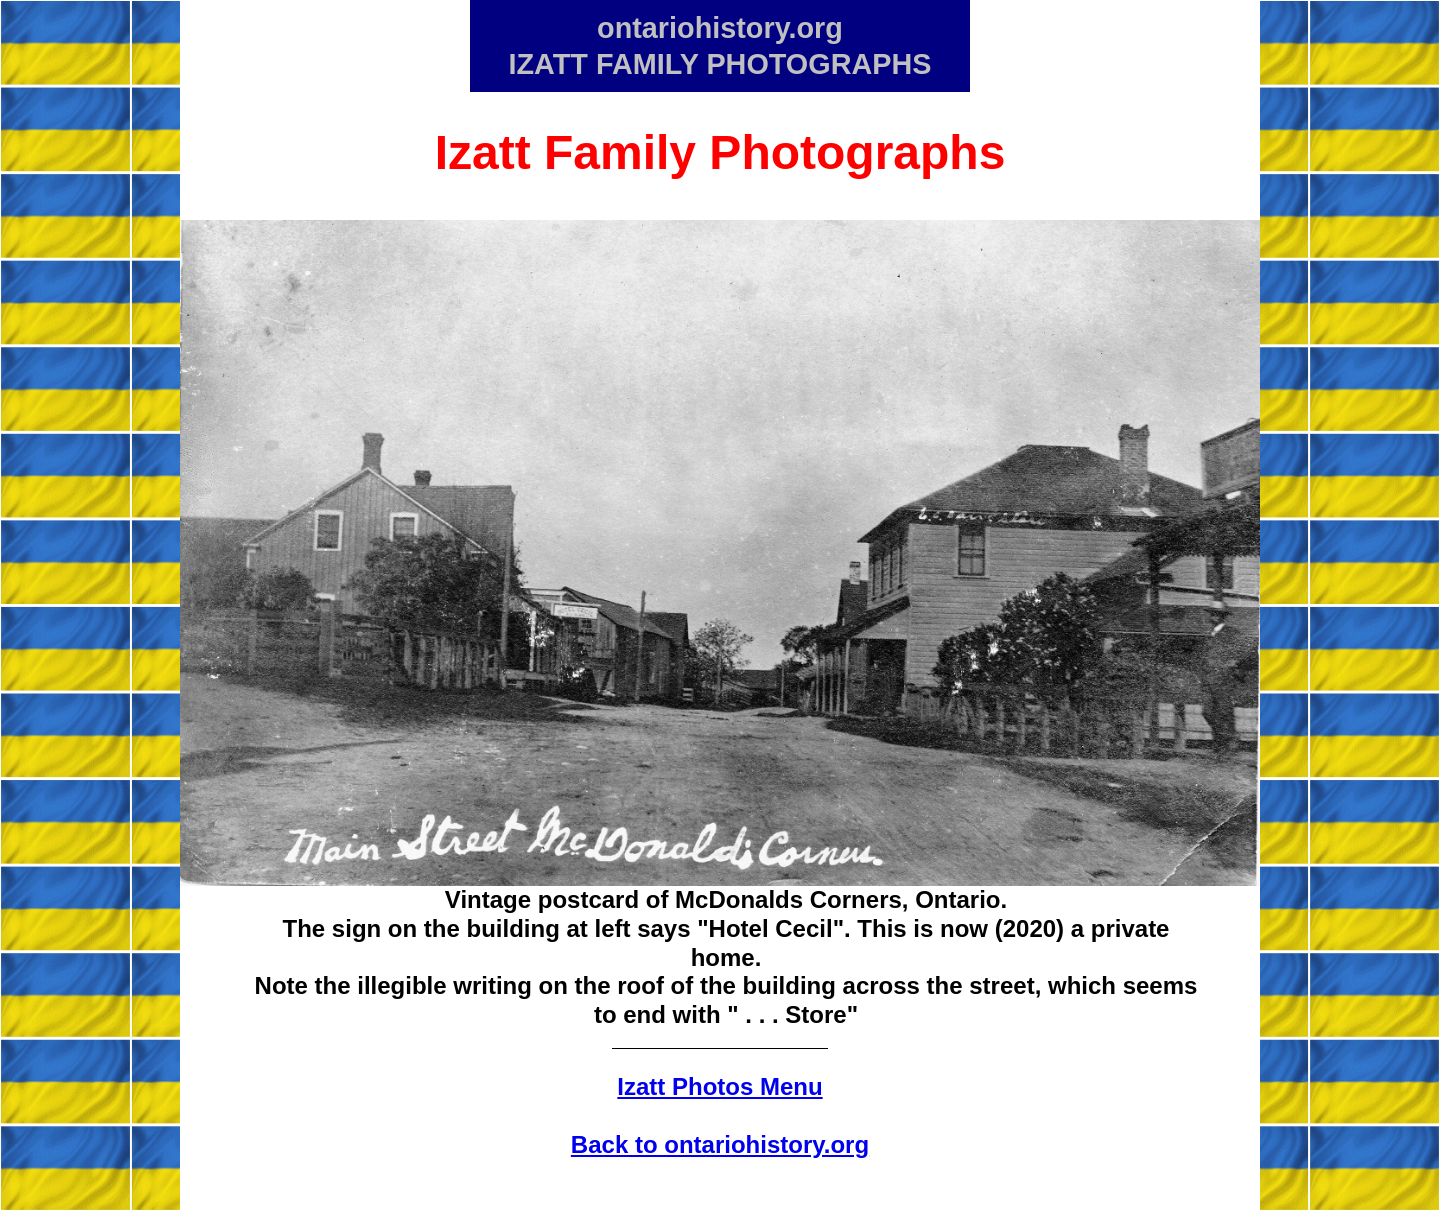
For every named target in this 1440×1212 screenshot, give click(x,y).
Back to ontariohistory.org (720, 1144)
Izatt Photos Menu (719, 1086)
